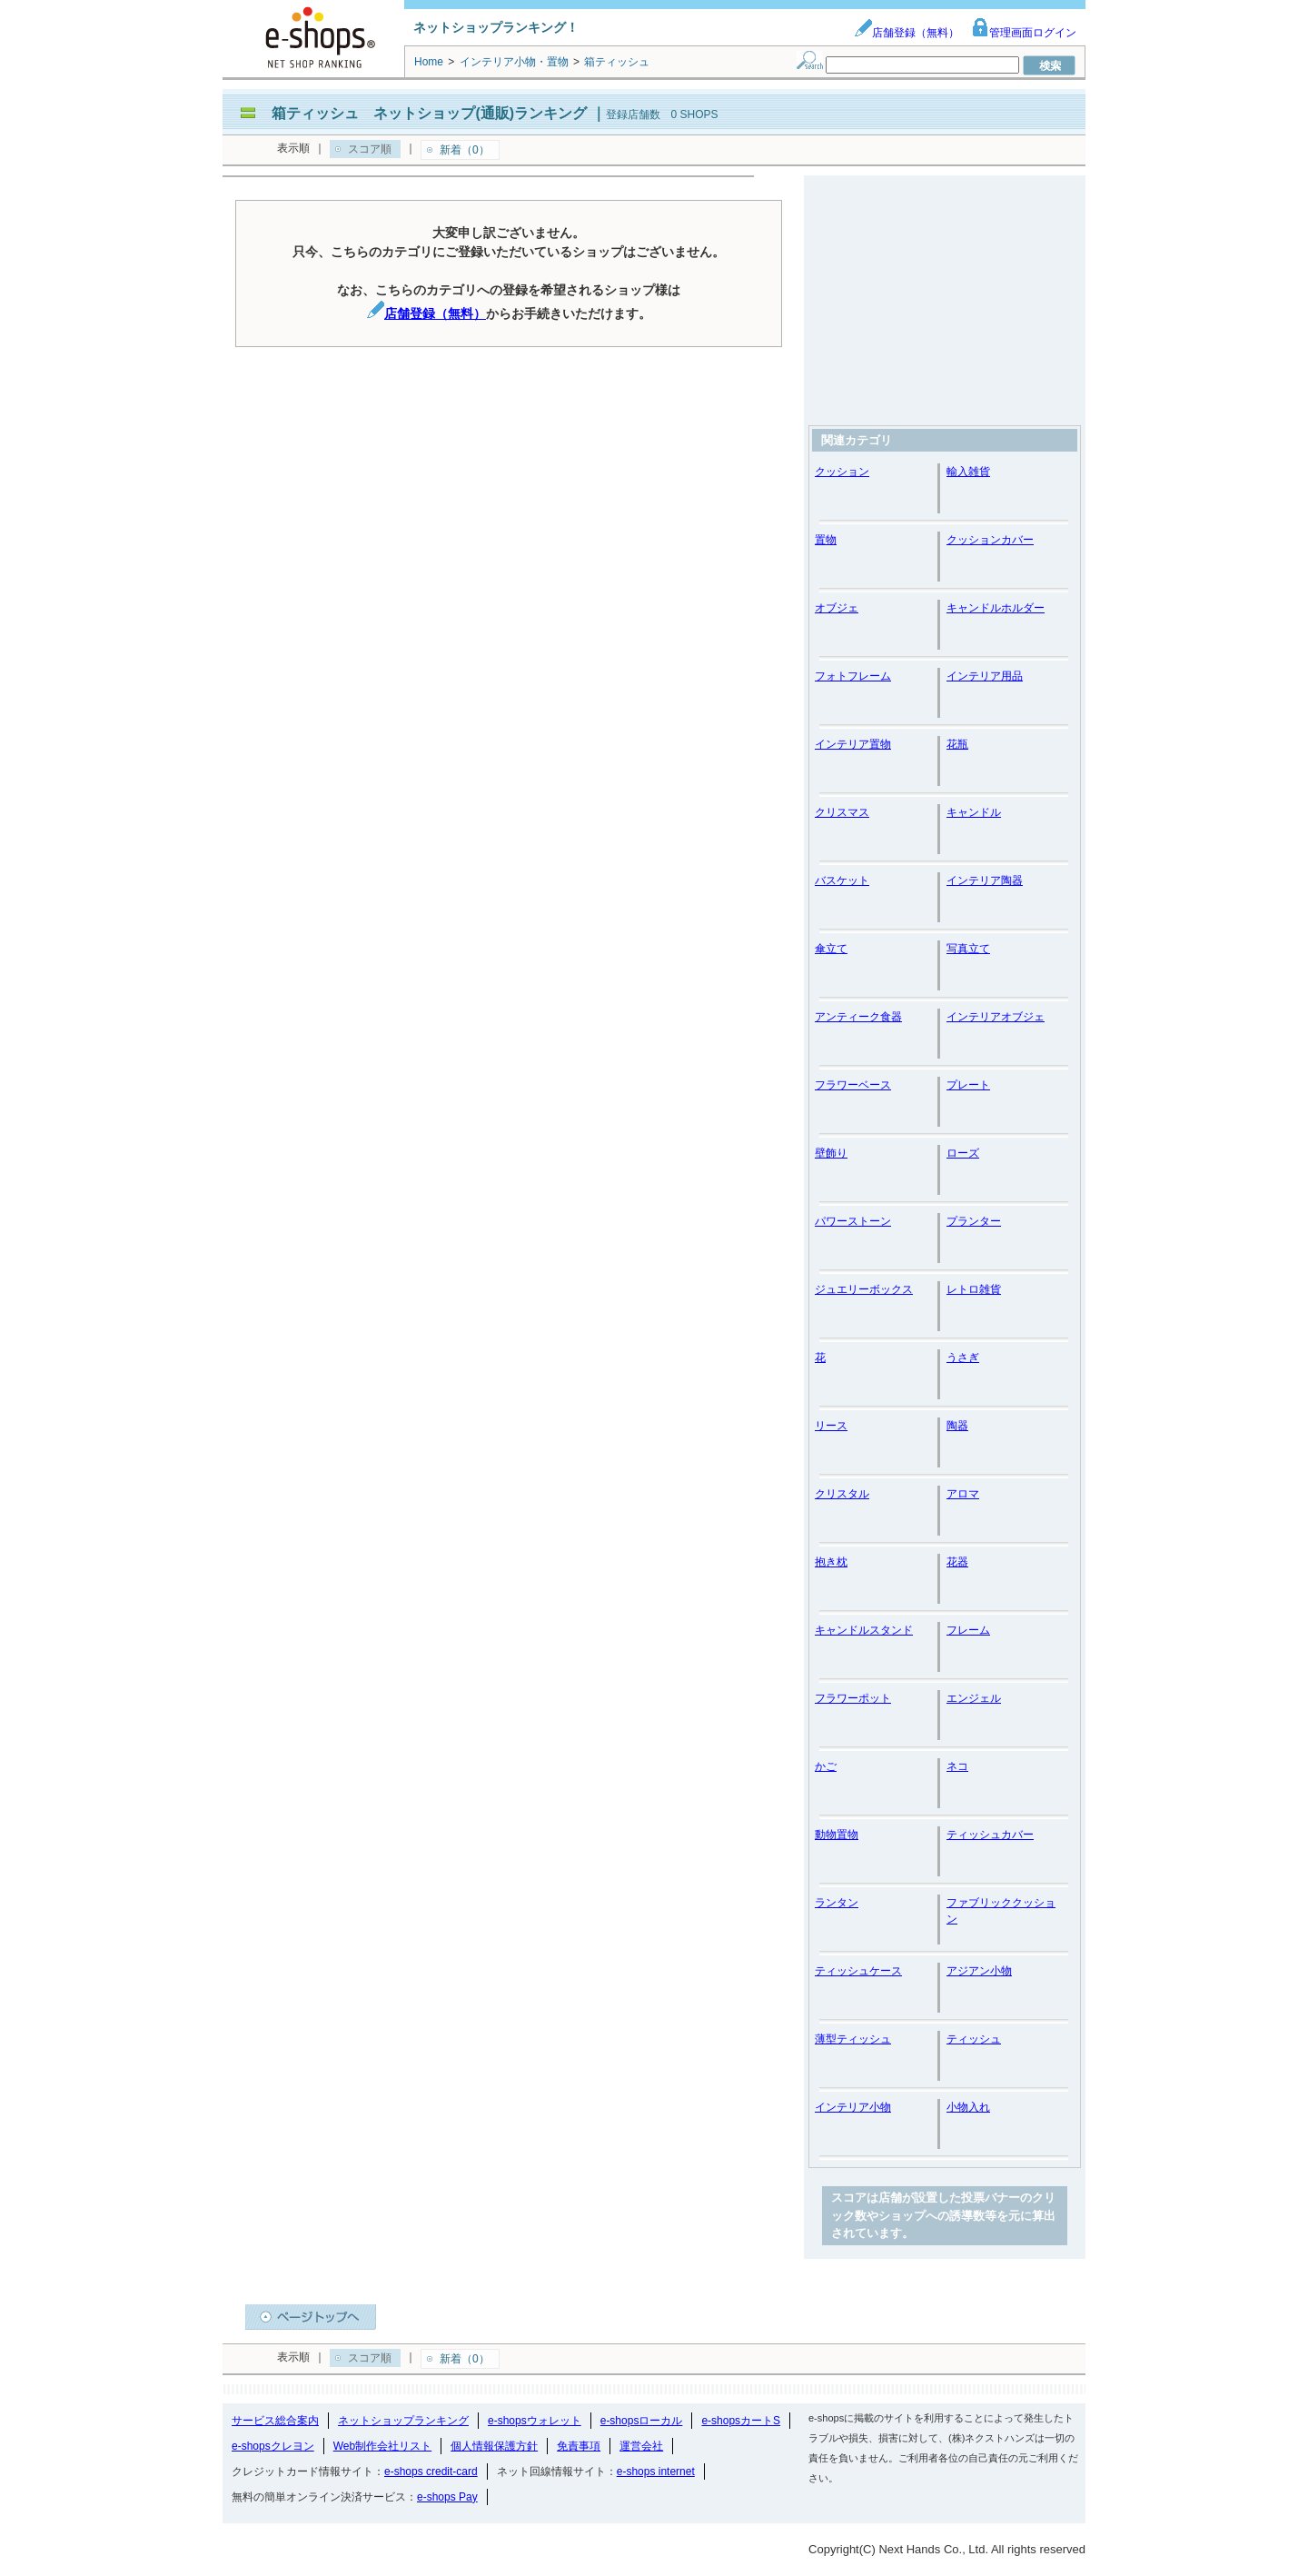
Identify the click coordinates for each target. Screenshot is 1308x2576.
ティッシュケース (858, 1970)
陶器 (957, 1425)
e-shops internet (656, 2471)
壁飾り (831, 1153)
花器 (957, 1562)
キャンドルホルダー (995, 608)
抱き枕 (831, 1562)
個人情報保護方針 (494, 2446)
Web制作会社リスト (382, 2446)
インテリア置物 (853, 744)
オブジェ (836, 608)
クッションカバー (990, 539)
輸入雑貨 (968, 471)
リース (831, 1425)
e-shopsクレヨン (273, 2446)
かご (826, 1766)
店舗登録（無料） (906, 32)
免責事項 (578, 2446)
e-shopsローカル (641, 2420)
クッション (842, 471)
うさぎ (962, 1357)
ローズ (962, 1153)
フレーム (968, 1630)
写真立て (968, 948)
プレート (968, 1085)
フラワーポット (853, 1698)
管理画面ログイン (1023, 32)
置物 (826, 539)
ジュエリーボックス (864, 1289)
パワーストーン (853, 1221)
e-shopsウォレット (534, 2420)
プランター (973, 1221)
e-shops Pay (447, 2497)
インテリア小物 (853, 2107)
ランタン (836, 1902)
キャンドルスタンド (864, 1630)
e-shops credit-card (431, 2471)
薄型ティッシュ (853, 2039)
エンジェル (973, 1698)
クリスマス (842, 812)
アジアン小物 (979, 1970)
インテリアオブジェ (995, 1016)
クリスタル (842, 1493)
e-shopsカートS (740, 2420)
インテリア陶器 (984, 880)
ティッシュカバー (990, 1834)
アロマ (962, 1493)
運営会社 (641, 2446)
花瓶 (957, 744)
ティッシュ (973, 2039)
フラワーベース (853, 1085)
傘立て (831, 948)
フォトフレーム (853, 676)
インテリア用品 (984, 676)
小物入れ (968, 2107)
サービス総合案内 (275, 2420)
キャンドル (973, 812)
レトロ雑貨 (973, 1289)
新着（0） (465, 150)
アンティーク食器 (858, 1016)
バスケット (842, 880)
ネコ (957, 1766)
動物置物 (836, 1834)
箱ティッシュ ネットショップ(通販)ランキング (429, 113)
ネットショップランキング (403, 2420)
